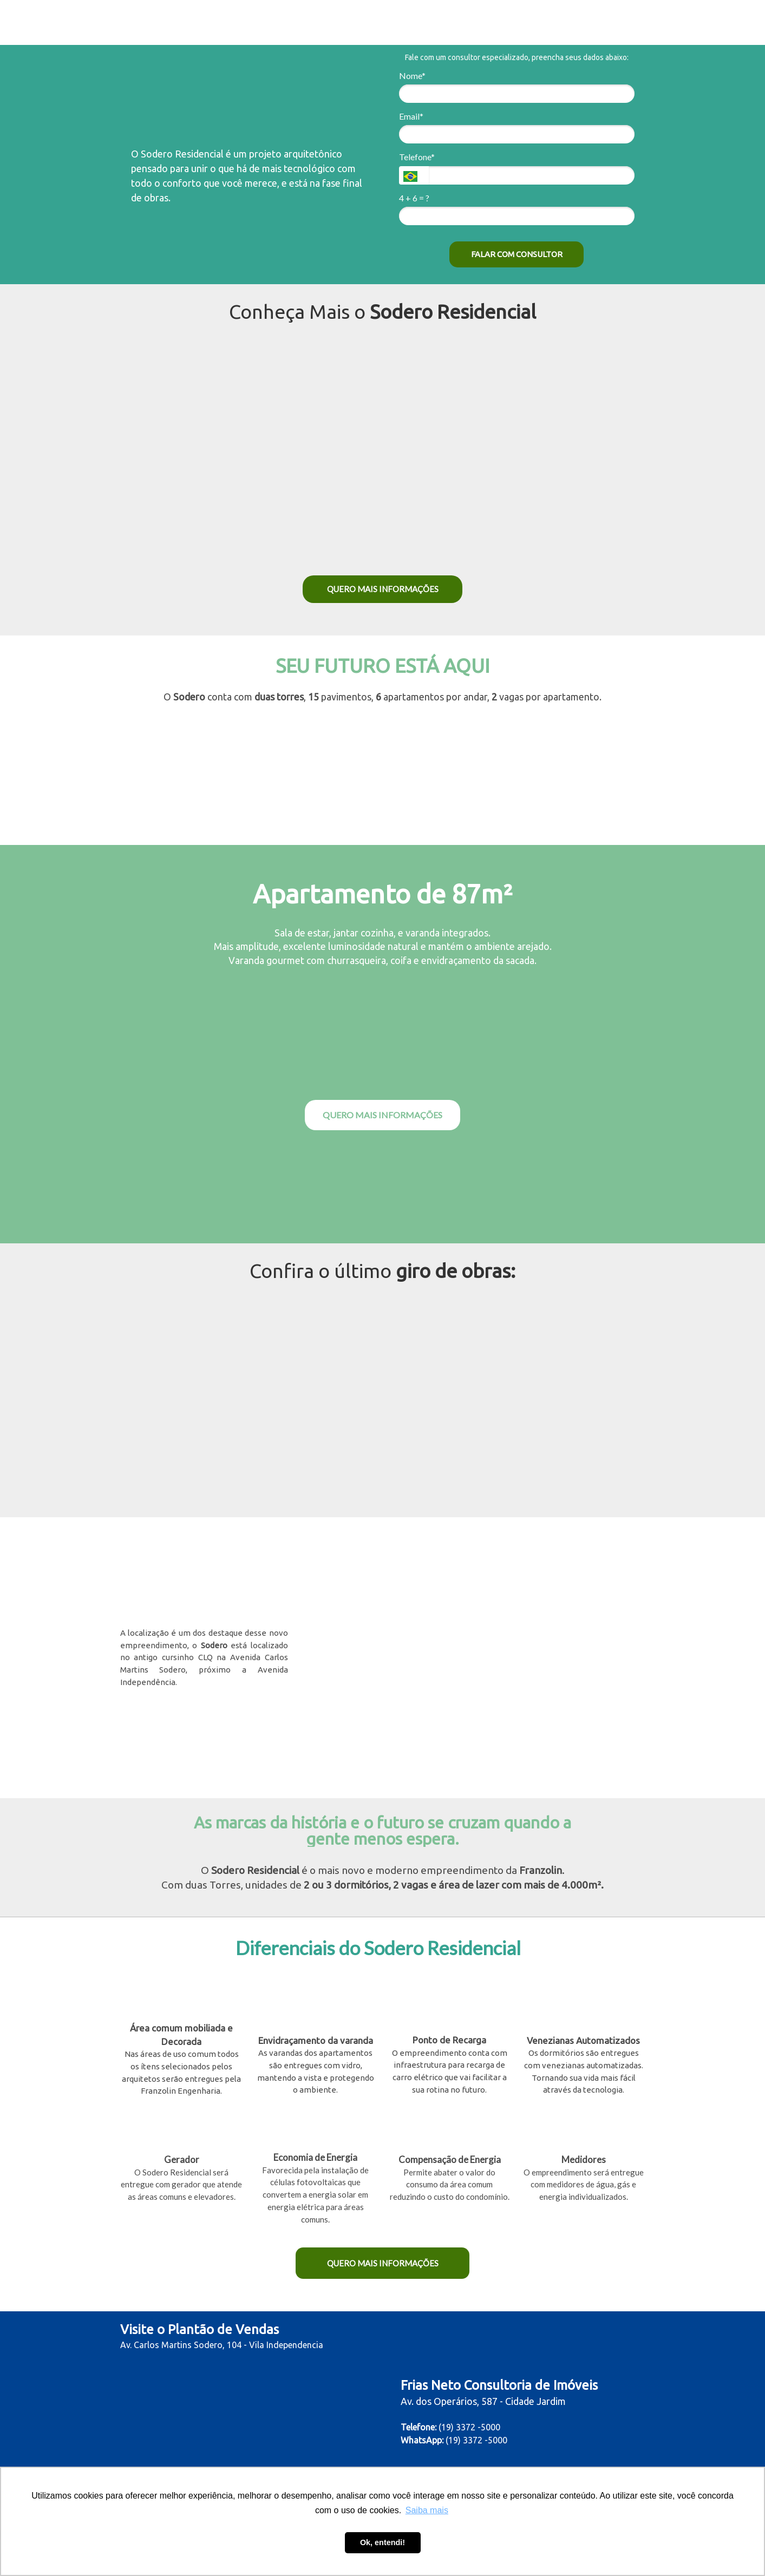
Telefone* (417, 157)
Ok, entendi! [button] (382, 2542)
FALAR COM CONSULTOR (517, 254)
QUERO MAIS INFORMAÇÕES (383, 589)
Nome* (412, 75)
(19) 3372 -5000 (476, 2440)
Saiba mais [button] (427, 2510)
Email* (411, 116)
